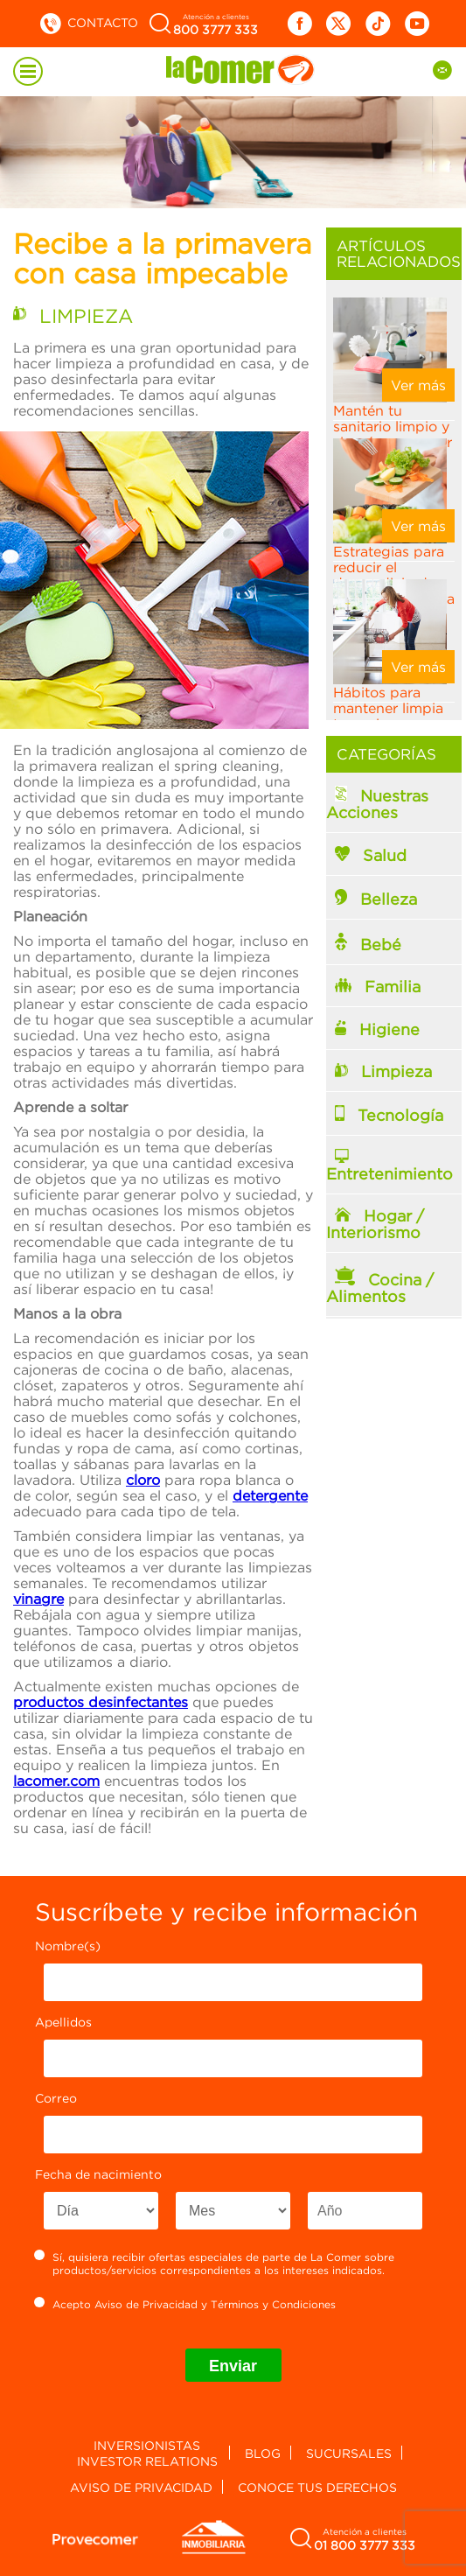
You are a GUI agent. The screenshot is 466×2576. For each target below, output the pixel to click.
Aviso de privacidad (141, 2487)
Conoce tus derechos (317, 2487)
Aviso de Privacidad (146, 2304)
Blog (263, 2453)
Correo (56, 2097)
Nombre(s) (68, 1945)
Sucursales (349, 2453)
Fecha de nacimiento (98, 2173)
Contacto (88, 22)
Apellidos (63, 2021)
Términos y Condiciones (273, 2304)
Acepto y (185, 2304)
